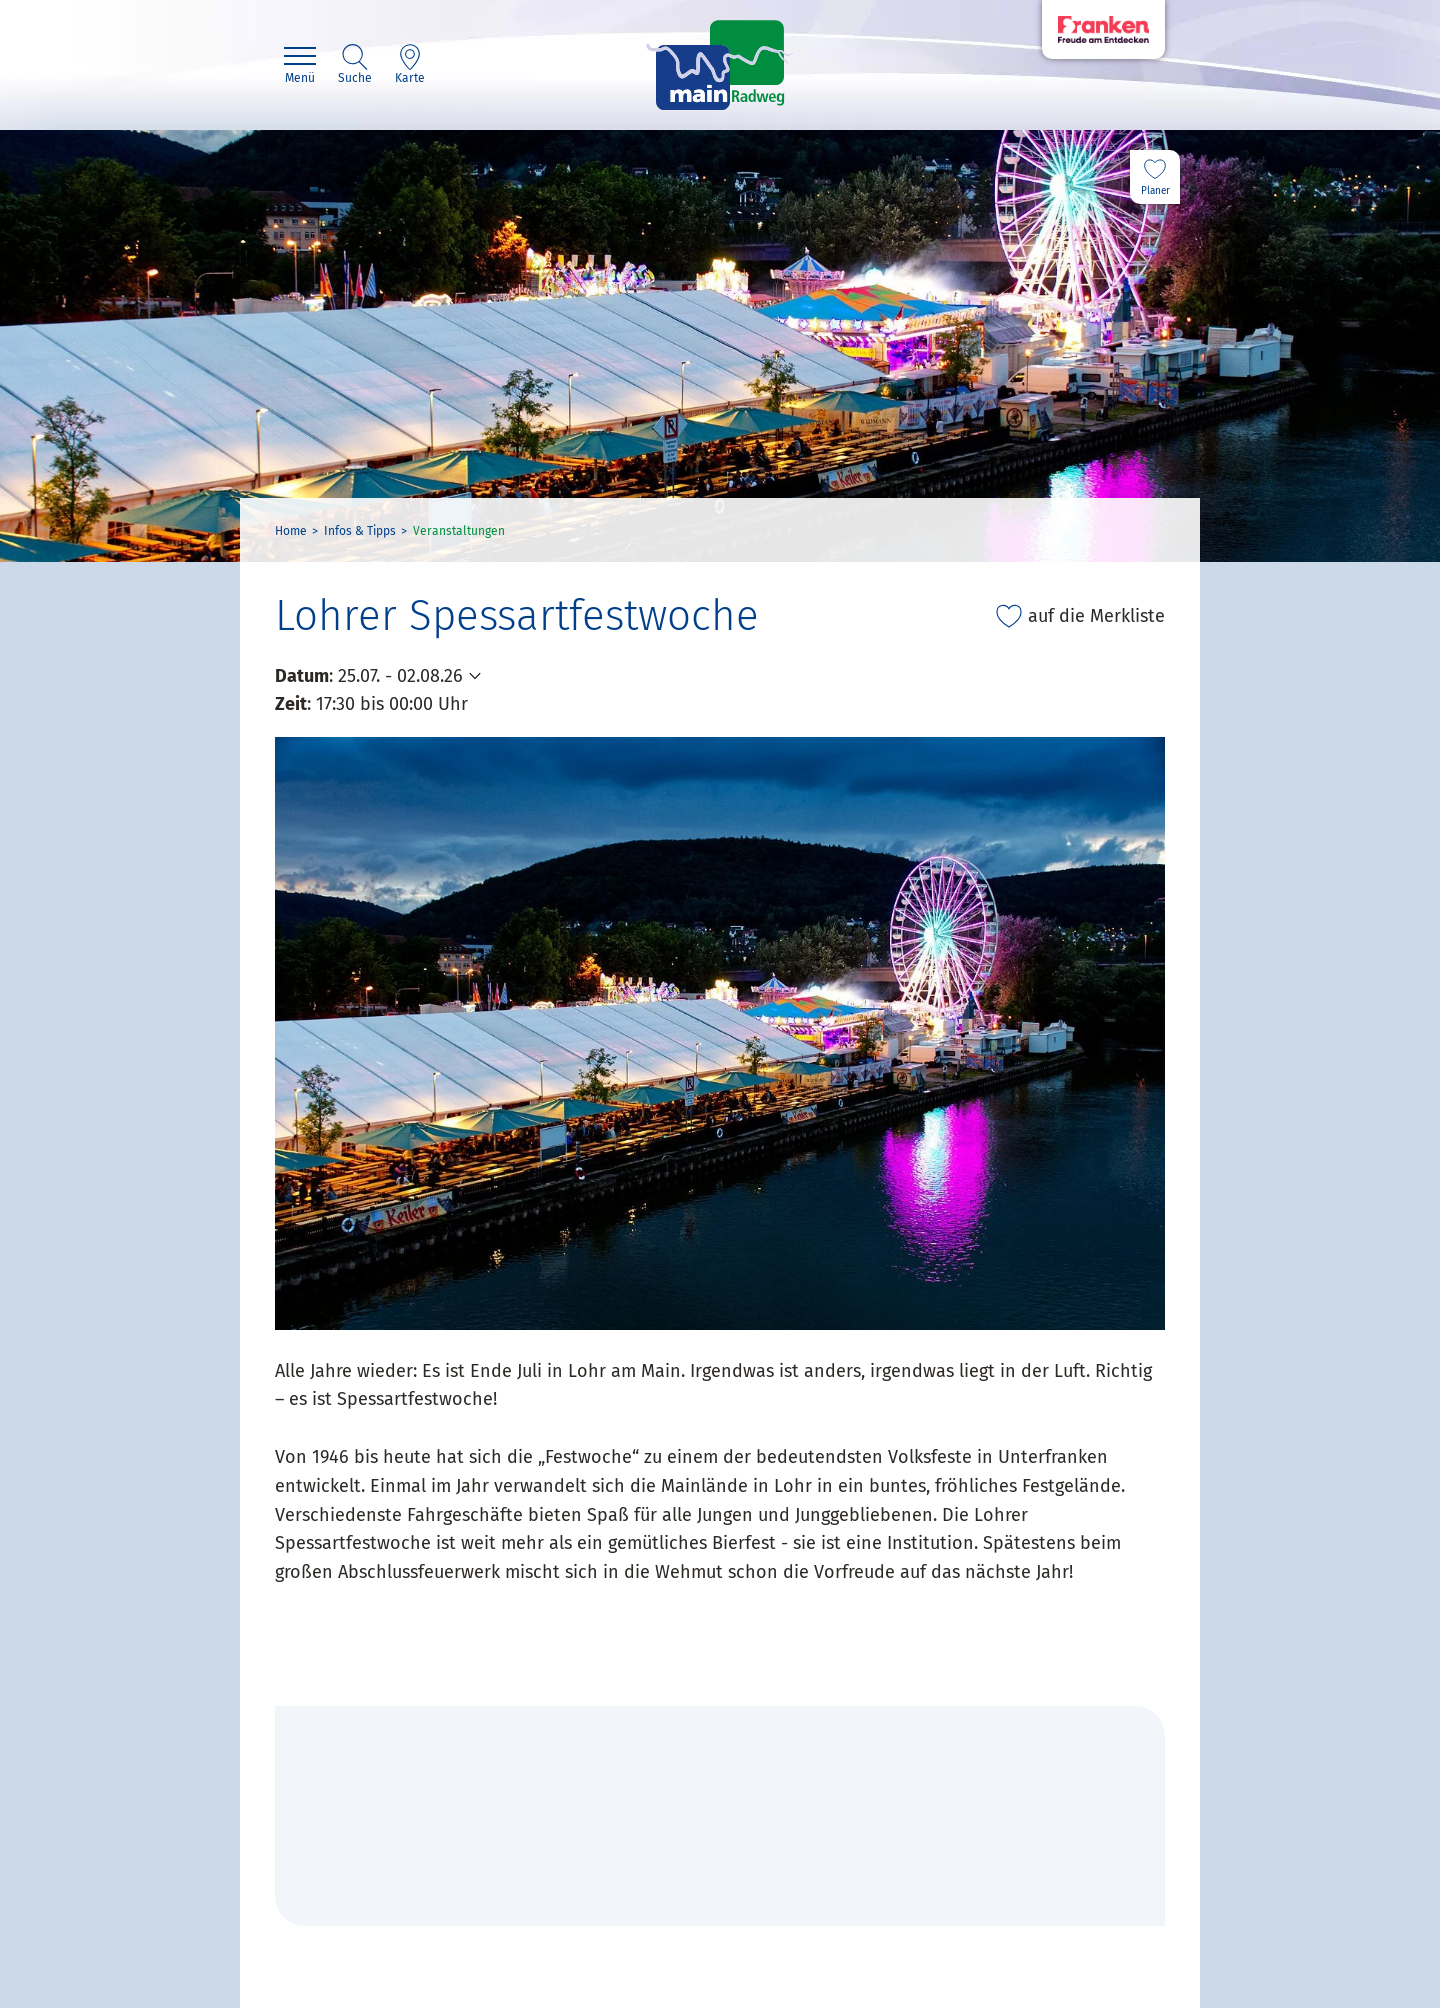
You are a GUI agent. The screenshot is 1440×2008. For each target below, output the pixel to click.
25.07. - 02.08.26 (400, 676)
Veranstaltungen (459, 531)
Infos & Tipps (360, 531)
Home (291, 531)
